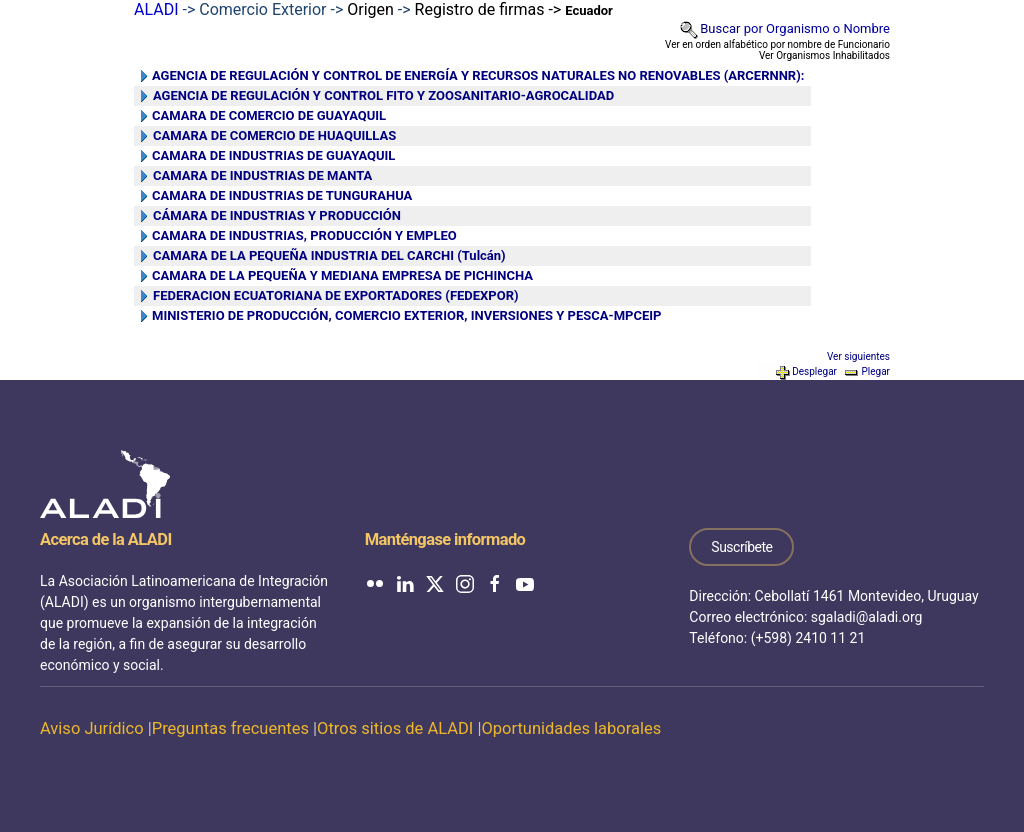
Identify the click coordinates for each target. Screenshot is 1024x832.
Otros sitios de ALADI (395, 728)
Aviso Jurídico (92, 728)
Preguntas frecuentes (230, 728)
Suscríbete (741, 547)
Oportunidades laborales (571, 728)
